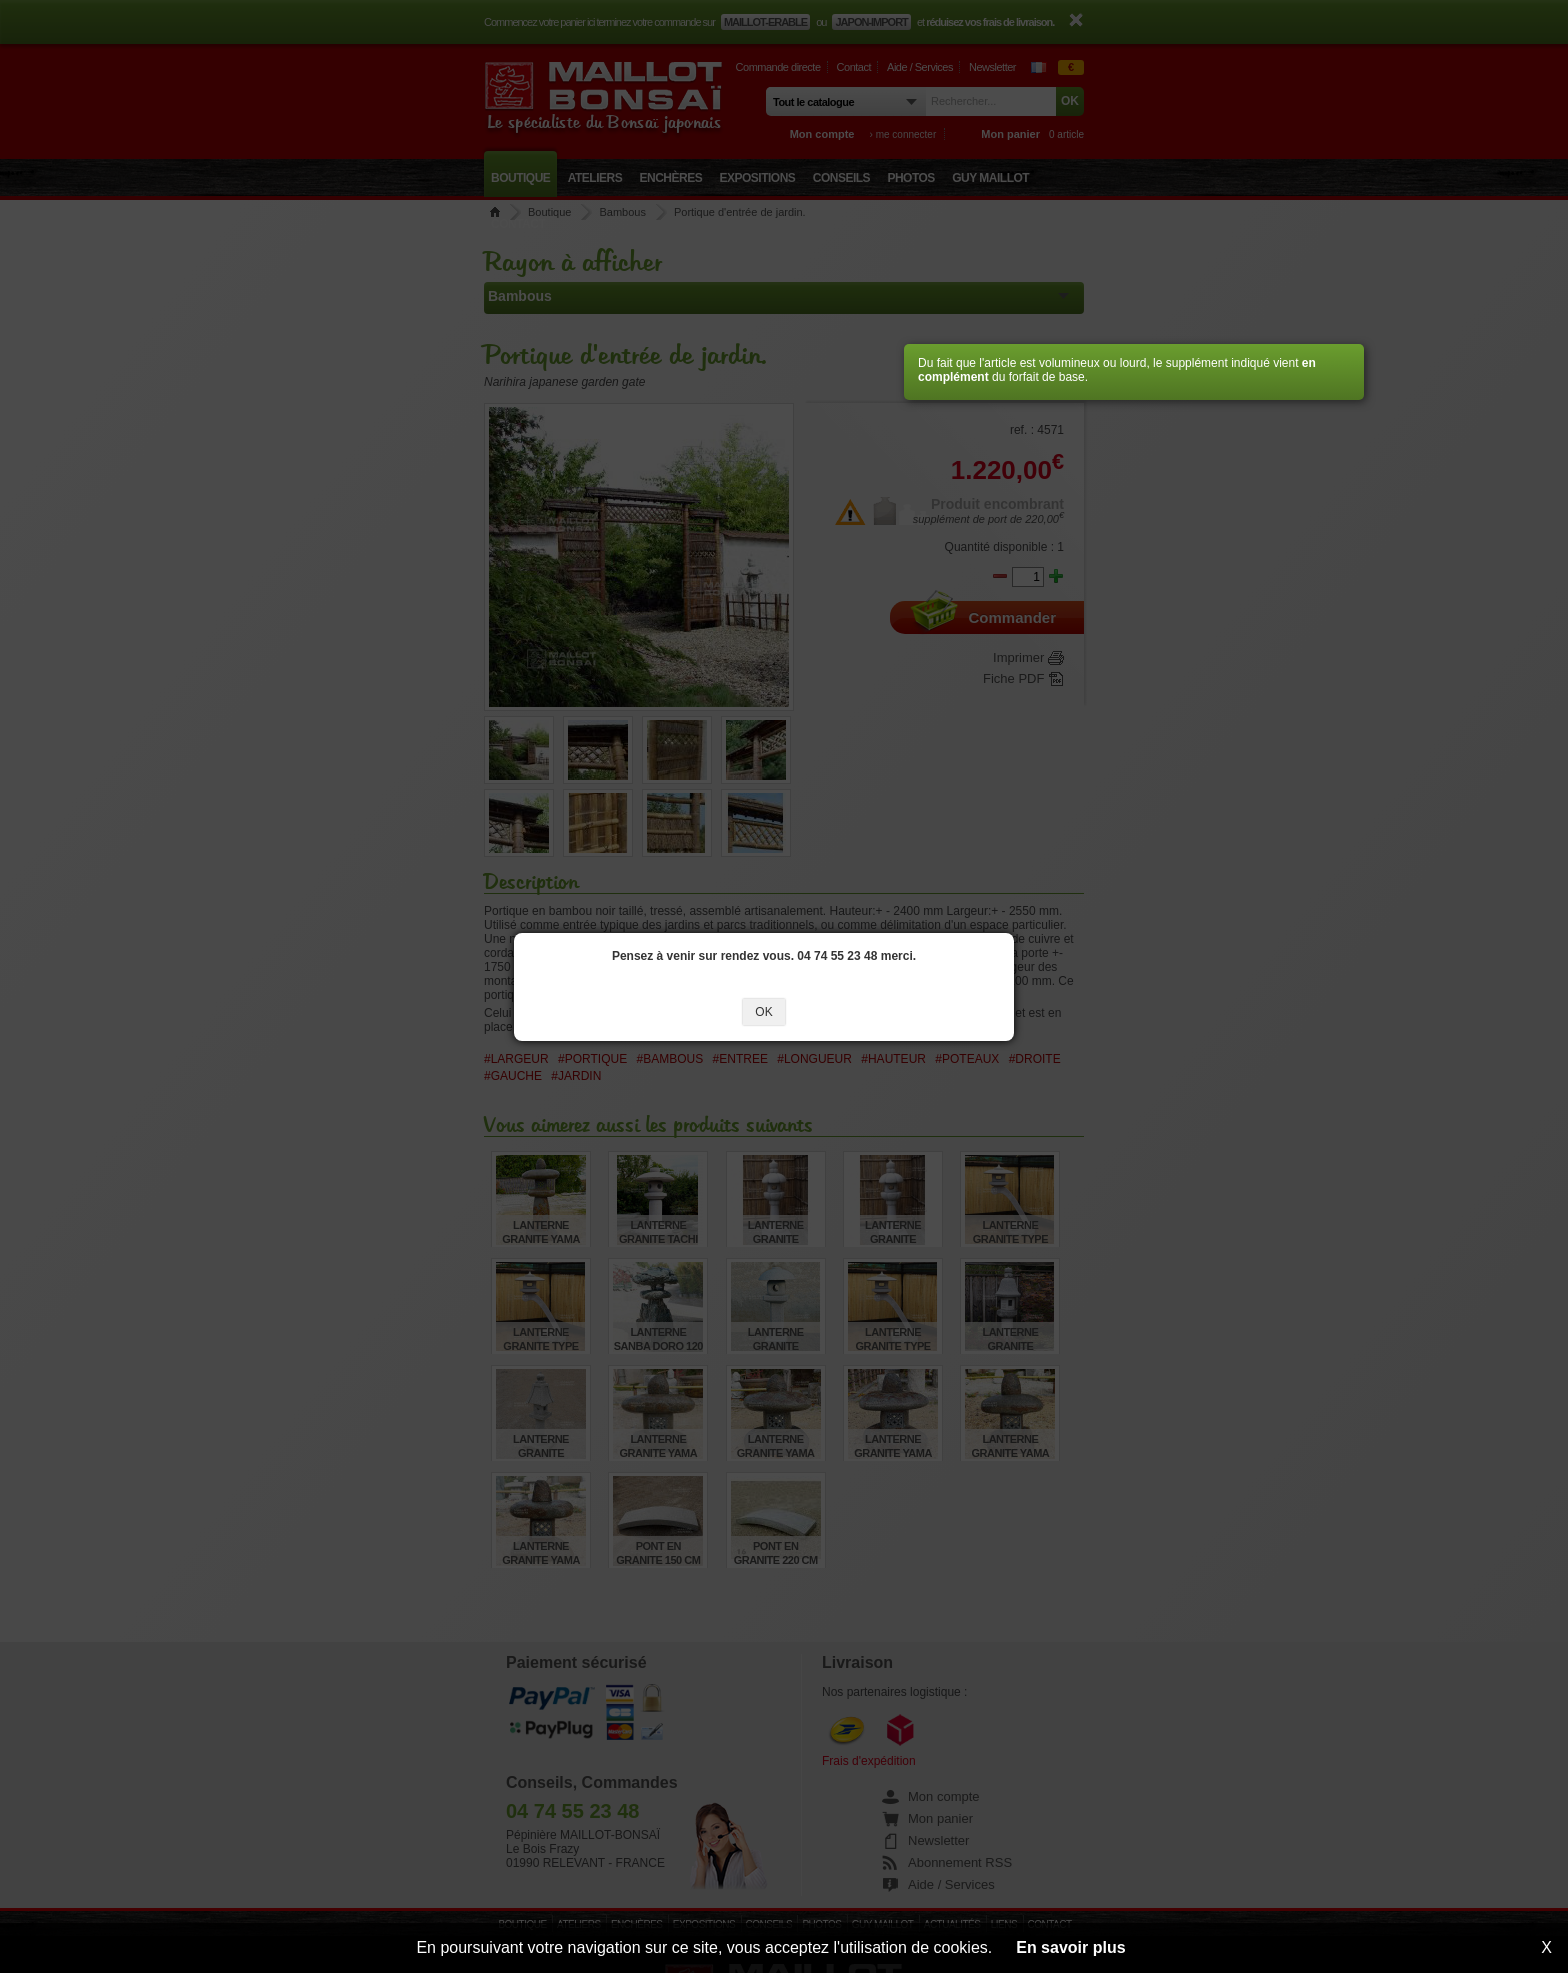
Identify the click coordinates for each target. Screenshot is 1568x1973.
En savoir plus (1070, 1947)
